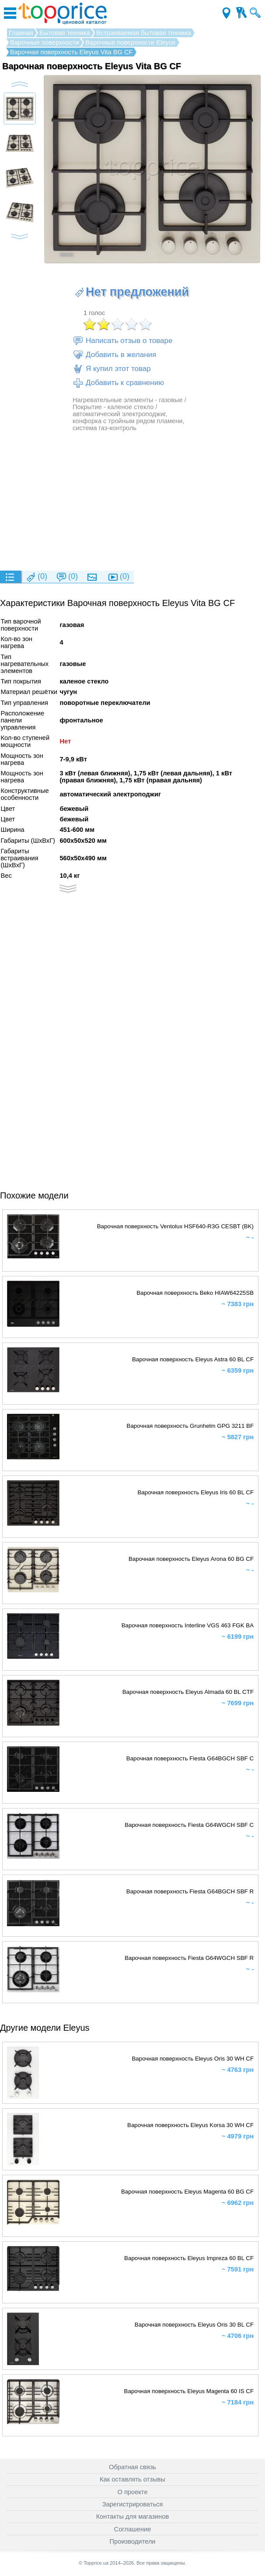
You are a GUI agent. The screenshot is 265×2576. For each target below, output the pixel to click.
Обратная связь (132, 2467)
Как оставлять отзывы (132, 2479)
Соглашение (132, 2529)
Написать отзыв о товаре (122, 340)
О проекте (132, 2491)
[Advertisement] (132, 500)
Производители (133, 2541)
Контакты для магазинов (132, 2516)
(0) (36, 577)
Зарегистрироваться (132, 2504)
